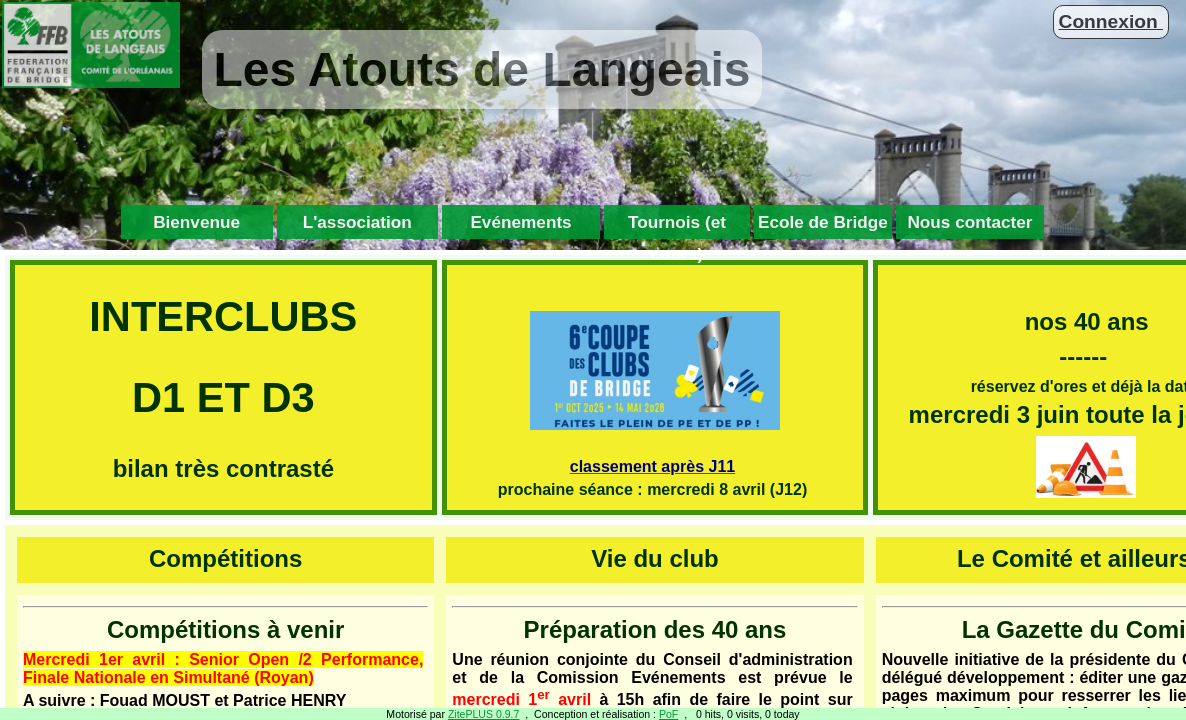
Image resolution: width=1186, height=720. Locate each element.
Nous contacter (969, 222)
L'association (357, 222)
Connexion (1111, 21)
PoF (668, 714)
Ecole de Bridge (823, 222)
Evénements (520, 222)
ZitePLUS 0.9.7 (484, 714)
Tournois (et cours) (677, 225)
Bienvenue (196, 222)
